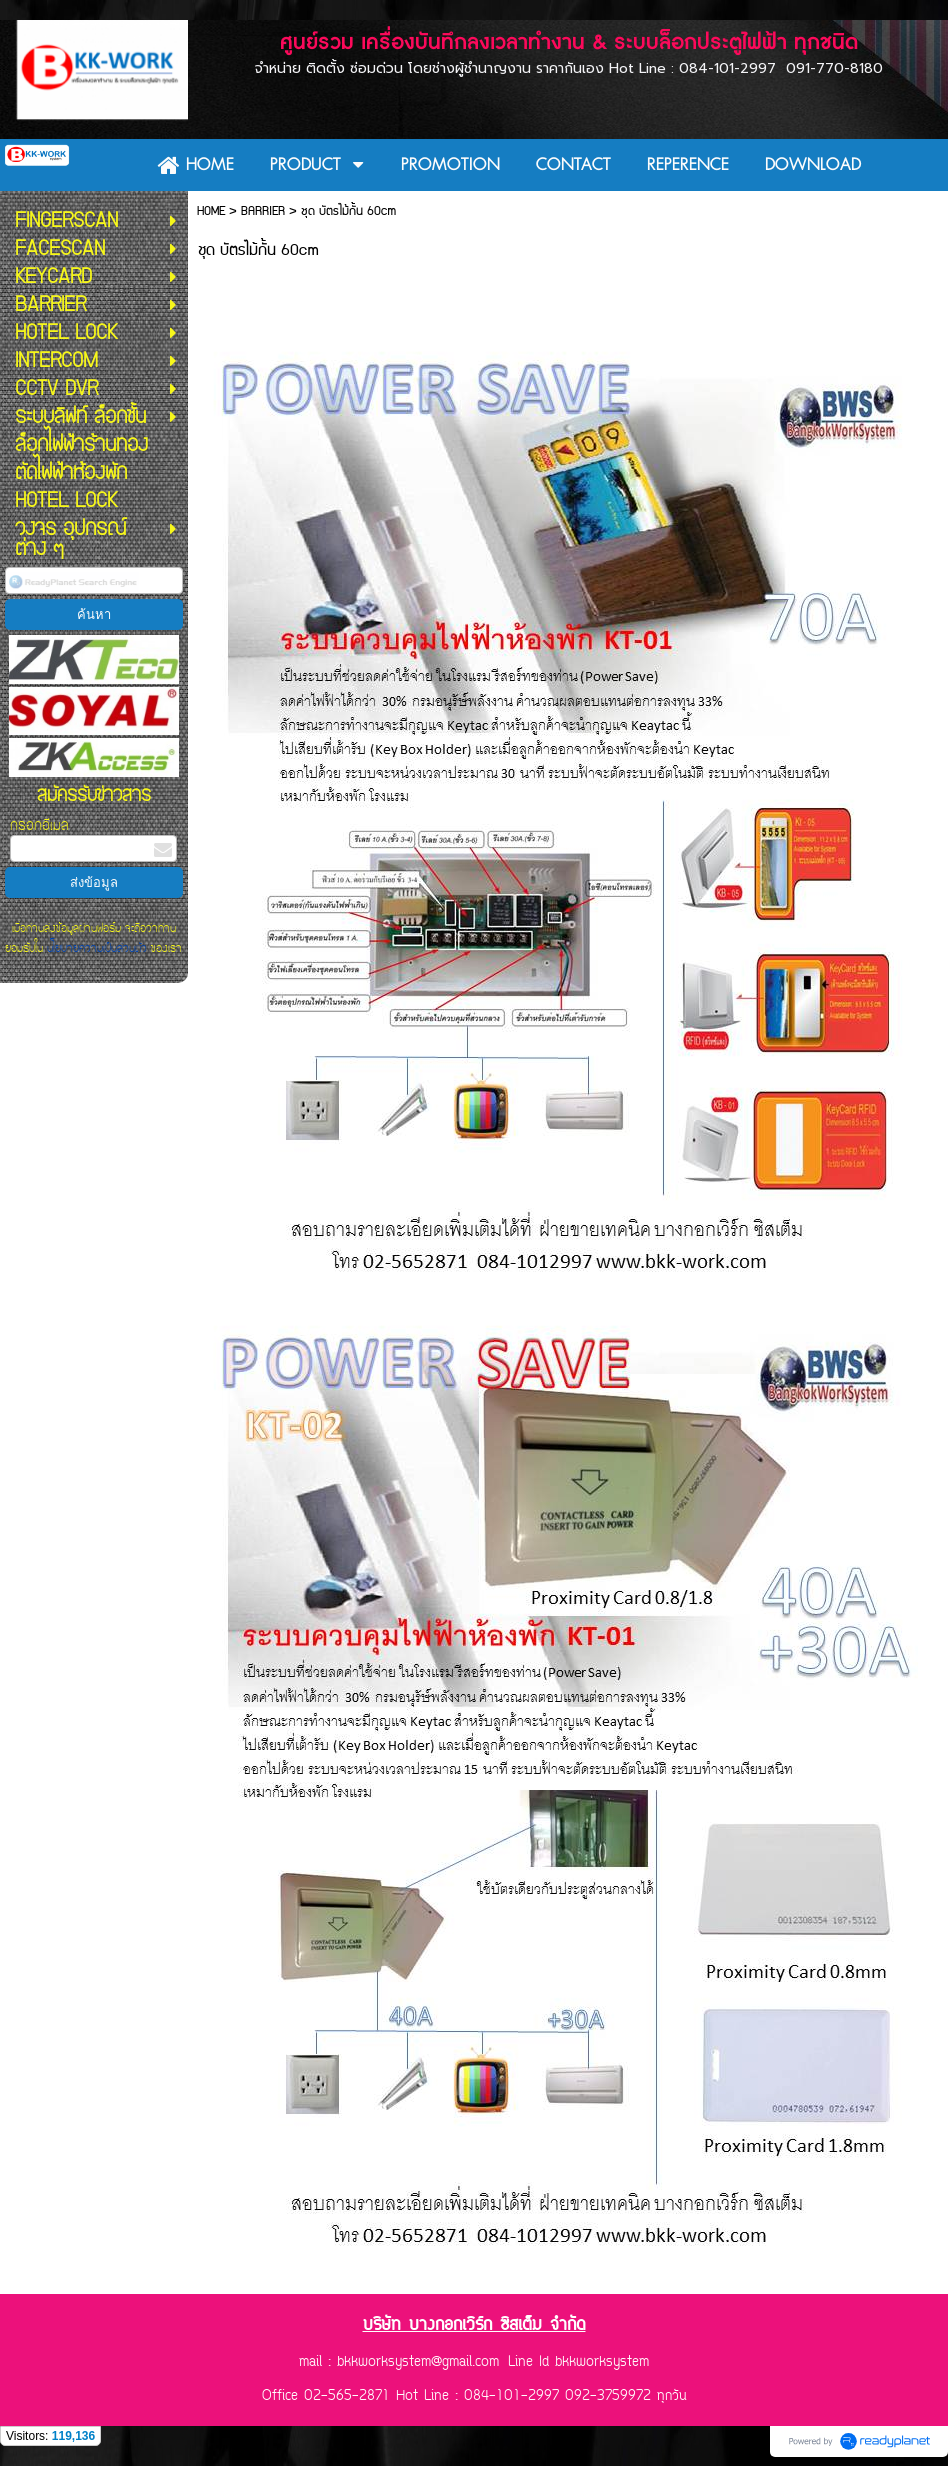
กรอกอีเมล (39, 825)
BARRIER (263, 211)
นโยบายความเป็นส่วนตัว (97, 948)
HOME (211, 211)
